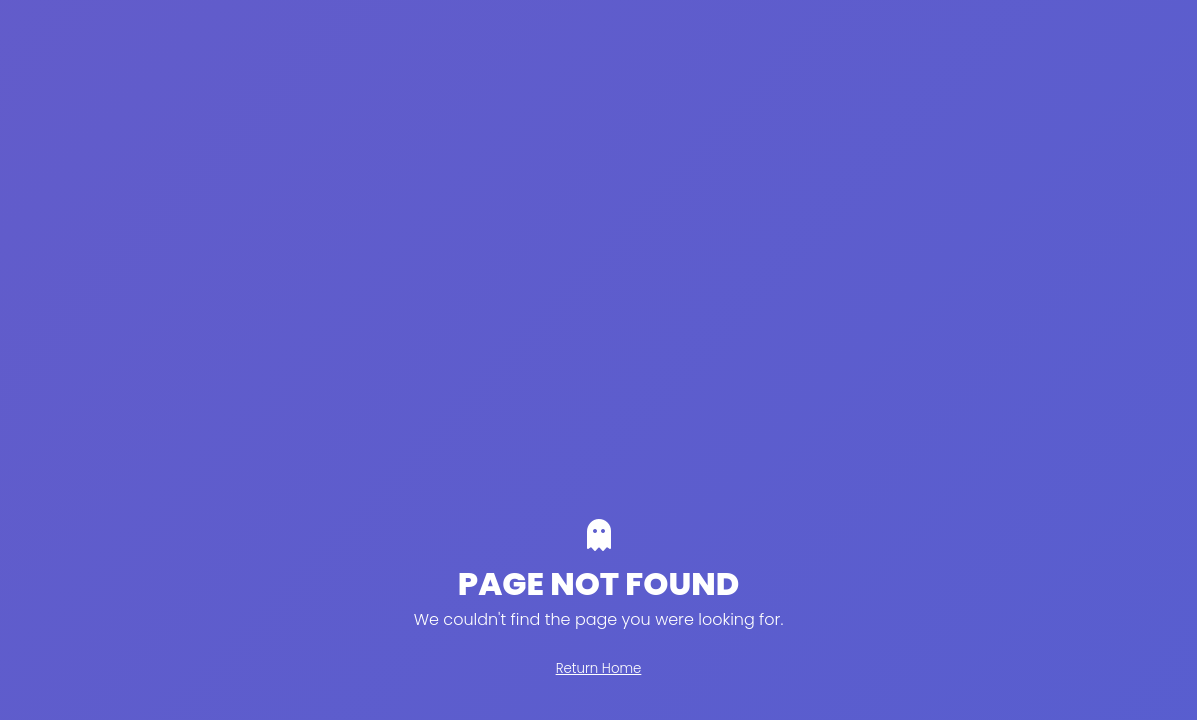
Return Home (599, 668)
